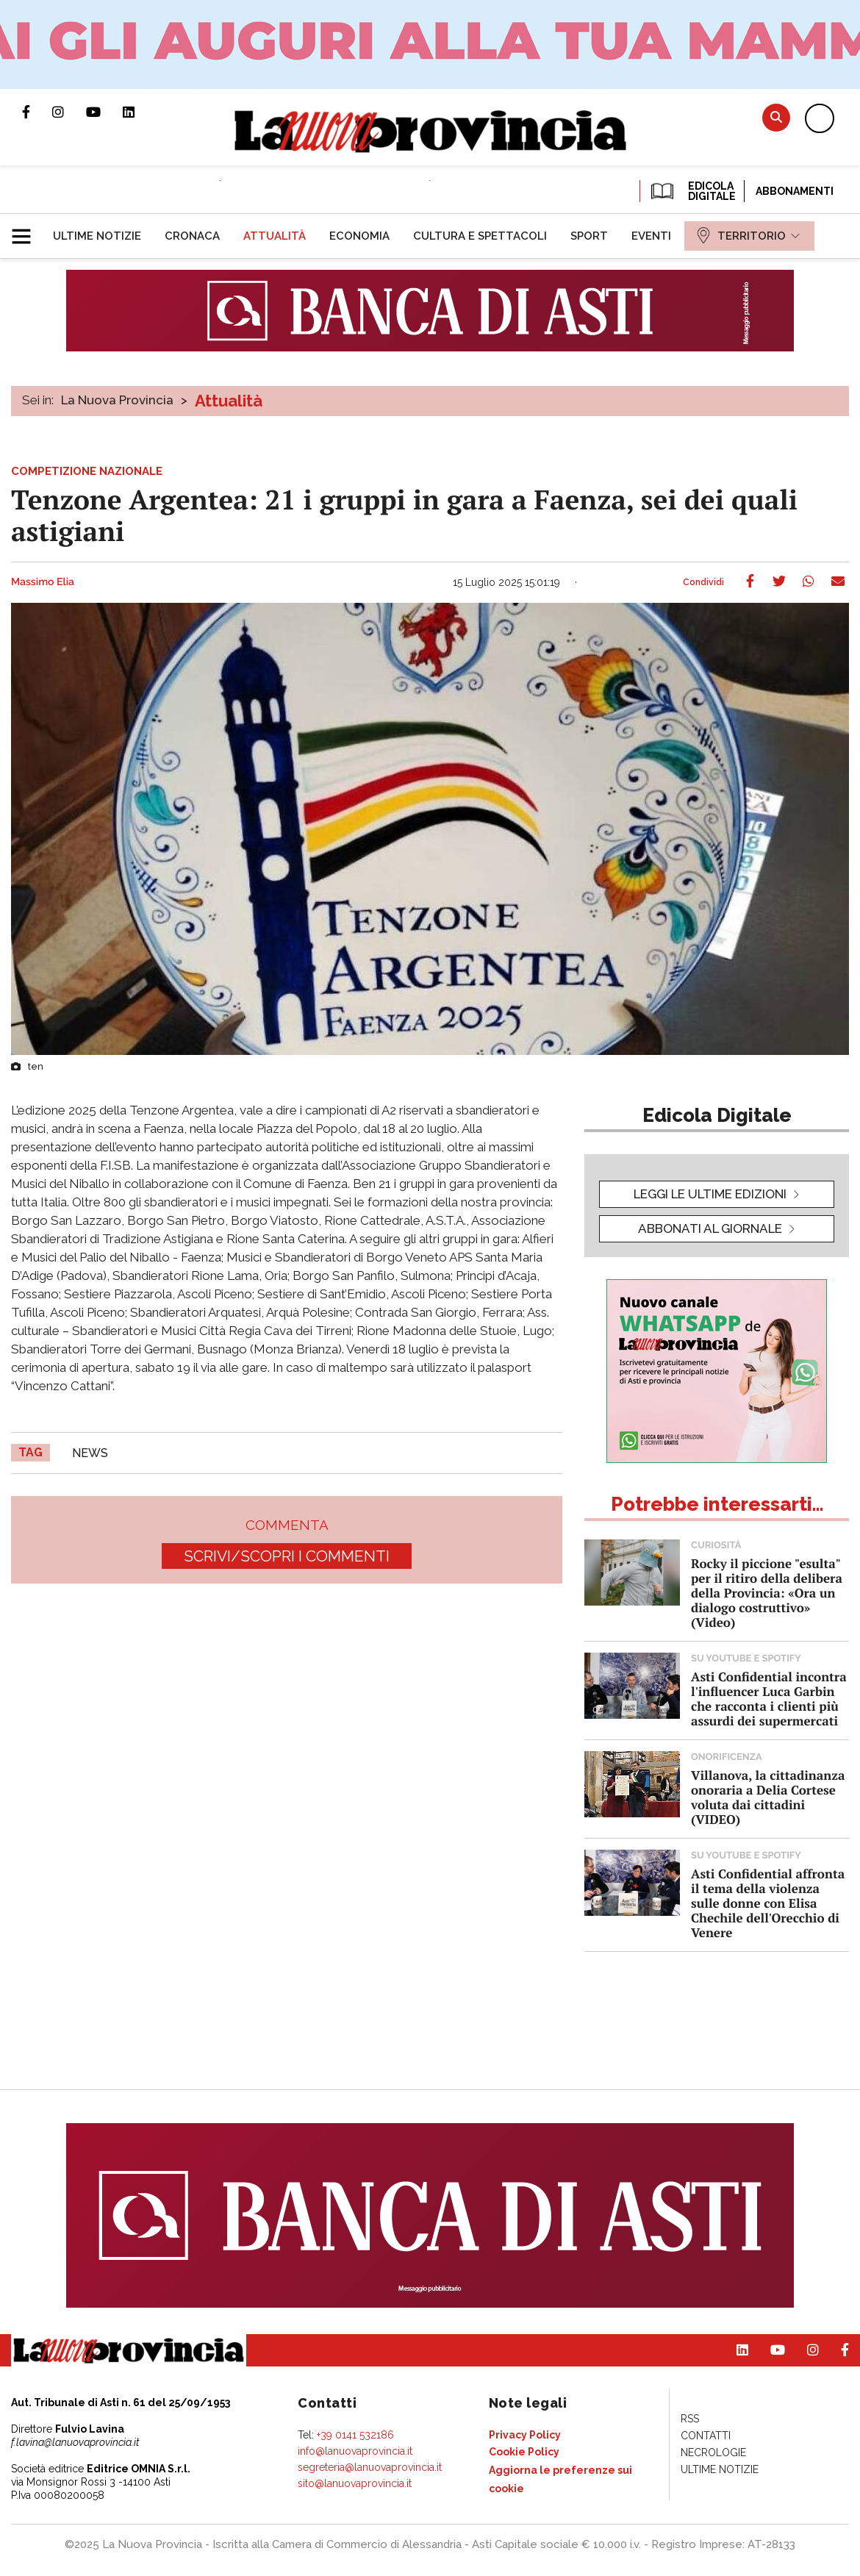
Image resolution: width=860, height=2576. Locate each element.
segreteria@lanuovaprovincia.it (370, 2467)
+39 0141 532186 (355, 2435)
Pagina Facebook (37, 111)
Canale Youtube (104, 111)
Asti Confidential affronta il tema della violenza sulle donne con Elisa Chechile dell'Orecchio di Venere (768, 1903)
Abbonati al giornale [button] (710, 1228)
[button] (27, 230)
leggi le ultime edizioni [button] (710, 1194)
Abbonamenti (795, 191)
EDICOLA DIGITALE (692, 191)
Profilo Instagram (69, 111)
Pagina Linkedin (140, 111)
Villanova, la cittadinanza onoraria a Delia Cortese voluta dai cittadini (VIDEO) (768, 1797)
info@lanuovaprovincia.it (355, 2451)
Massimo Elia (42, 582)
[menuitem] (97, 236)
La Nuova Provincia (117, 400)
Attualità (228, 400)
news (90, 1453)
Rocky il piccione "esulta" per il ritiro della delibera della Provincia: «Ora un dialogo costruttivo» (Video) (766, 1593)
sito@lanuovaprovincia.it (355, 2483)
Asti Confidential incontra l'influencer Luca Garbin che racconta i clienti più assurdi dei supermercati (769, 1698)
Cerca (776, 117)
